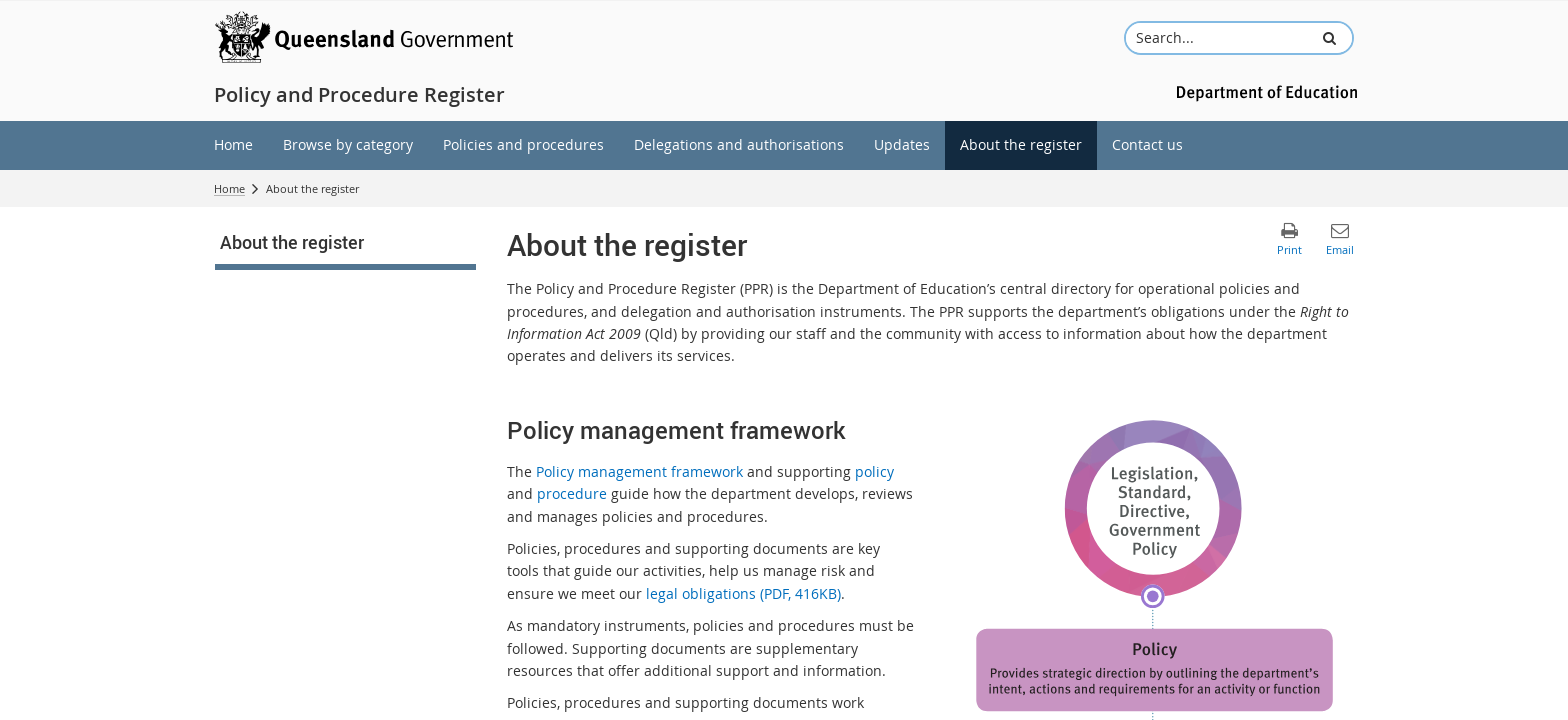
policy (874, 471)
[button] (1329, 38)
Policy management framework (639, 471)
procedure (572, 493)
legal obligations (743, 593)
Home (229, 188)
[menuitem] (233, 145)
